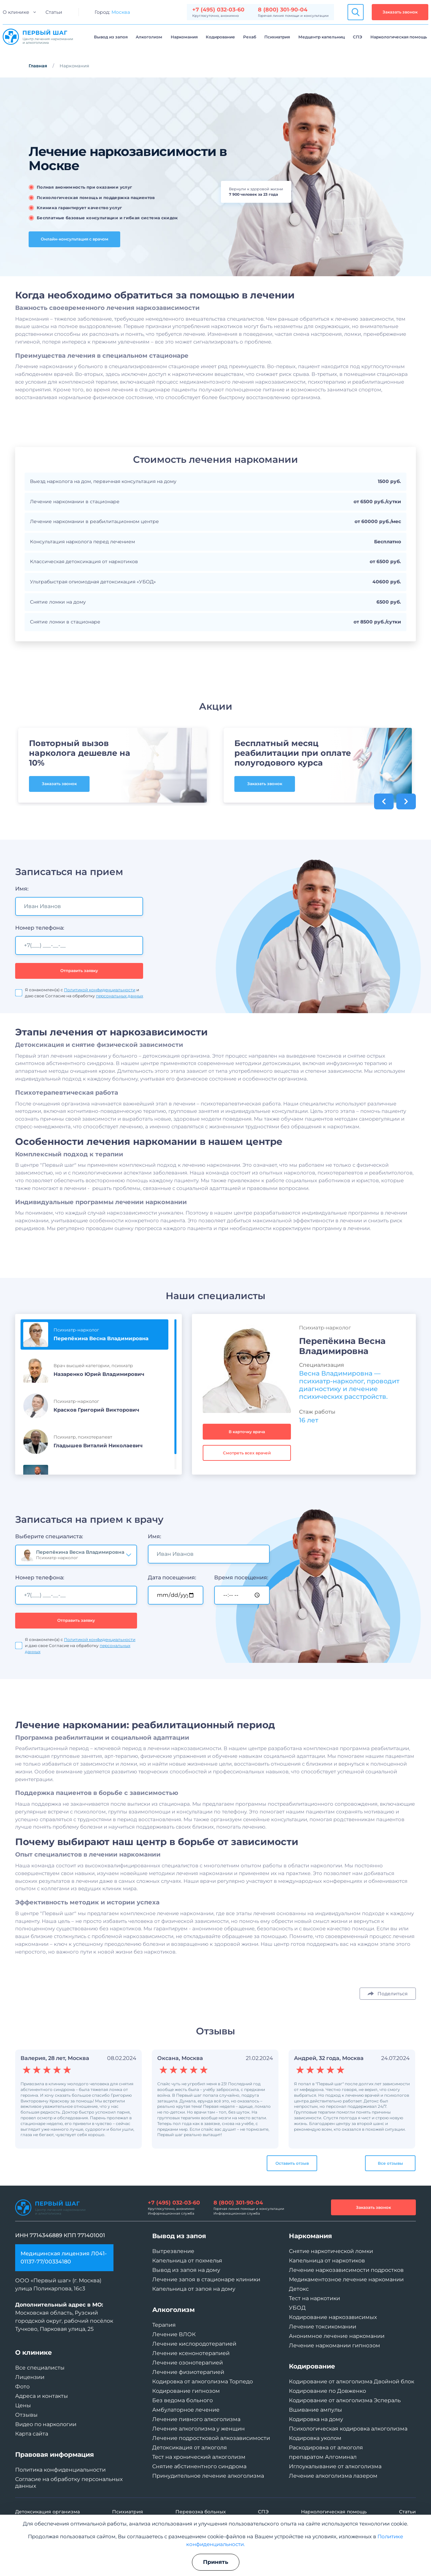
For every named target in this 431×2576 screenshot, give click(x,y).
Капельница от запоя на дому (193, 2289)
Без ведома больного (182, 2400)
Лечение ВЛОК (174, 2334)
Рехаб (249, 36)
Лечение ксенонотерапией (191, 2353)
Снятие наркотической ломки (331, 2251)
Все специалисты (40, 2367)
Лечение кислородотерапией (194, 2344)
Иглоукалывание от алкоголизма (335, 2466)
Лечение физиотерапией (188, 2372)
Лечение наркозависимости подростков (346, 2270)
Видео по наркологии (45, 2424)
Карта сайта (31, 2433)
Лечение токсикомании (322, 2326)
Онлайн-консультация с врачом (74, 239)
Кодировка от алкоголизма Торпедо (202, 2381)
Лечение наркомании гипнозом (334, 2345)
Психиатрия (277, 36)
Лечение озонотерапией (187, 2362)
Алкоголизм (149, 36)
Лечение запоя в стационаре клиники (206, 2279)
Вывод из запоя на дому (186, 2270)
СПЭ (357, 36)
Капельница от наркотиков (327, 2260)
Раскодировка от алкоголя (326, 2447)
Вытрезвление (173, 2251)
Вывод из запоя (111, 36)
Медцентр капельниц (321, 36)
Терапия (164, 2325)
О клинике (16, 12)
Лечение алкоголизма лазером (333, 2476)
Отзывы (26, 2415)
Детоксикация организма (47, 2512)
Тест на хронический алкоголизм (198, 2457)
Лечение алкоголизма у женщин (198, 2428)
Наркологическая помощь (398, 36)
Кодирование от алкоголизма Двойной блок (351, 2381)
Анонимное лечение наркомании (337, 2336)
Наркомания (184, 36)
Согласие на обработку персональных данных (69, 2482)
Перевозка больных (200, 2512)
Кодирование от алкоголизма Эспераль (345, 2400)
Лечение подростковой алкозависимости (211, 2438)
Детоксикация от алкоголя (189, 2447)
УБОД (297, 2308)
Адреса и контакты (41, 2396)
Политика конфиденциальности (60, 2470)
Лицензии (29, 2377)
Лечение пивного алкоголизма (196, 2419)
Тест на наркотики (314, 2298)
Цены (23, 2405)
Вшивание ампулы (315, 2410)
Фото (22, 2386)
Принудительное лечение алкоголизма (208, 2476)
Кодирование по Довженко (327, 2391)
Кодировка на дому (316, 2419)
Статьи (53, 12)
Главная (38, 65)
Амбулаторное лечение (186, 2410)
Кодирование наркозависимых (333, 2317)
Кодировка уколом (315, 2438)
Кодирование (220, 36)
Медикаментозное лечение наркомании (346, 2279)
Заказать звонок (400, 11)
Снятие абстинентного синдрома (199, 2466)
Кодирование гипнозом (186, 2391)
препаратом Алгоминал (323, 2457)
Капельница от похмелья (187, 2260)
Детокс (299, 2289)
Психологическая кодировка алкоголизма (348, 2428)
